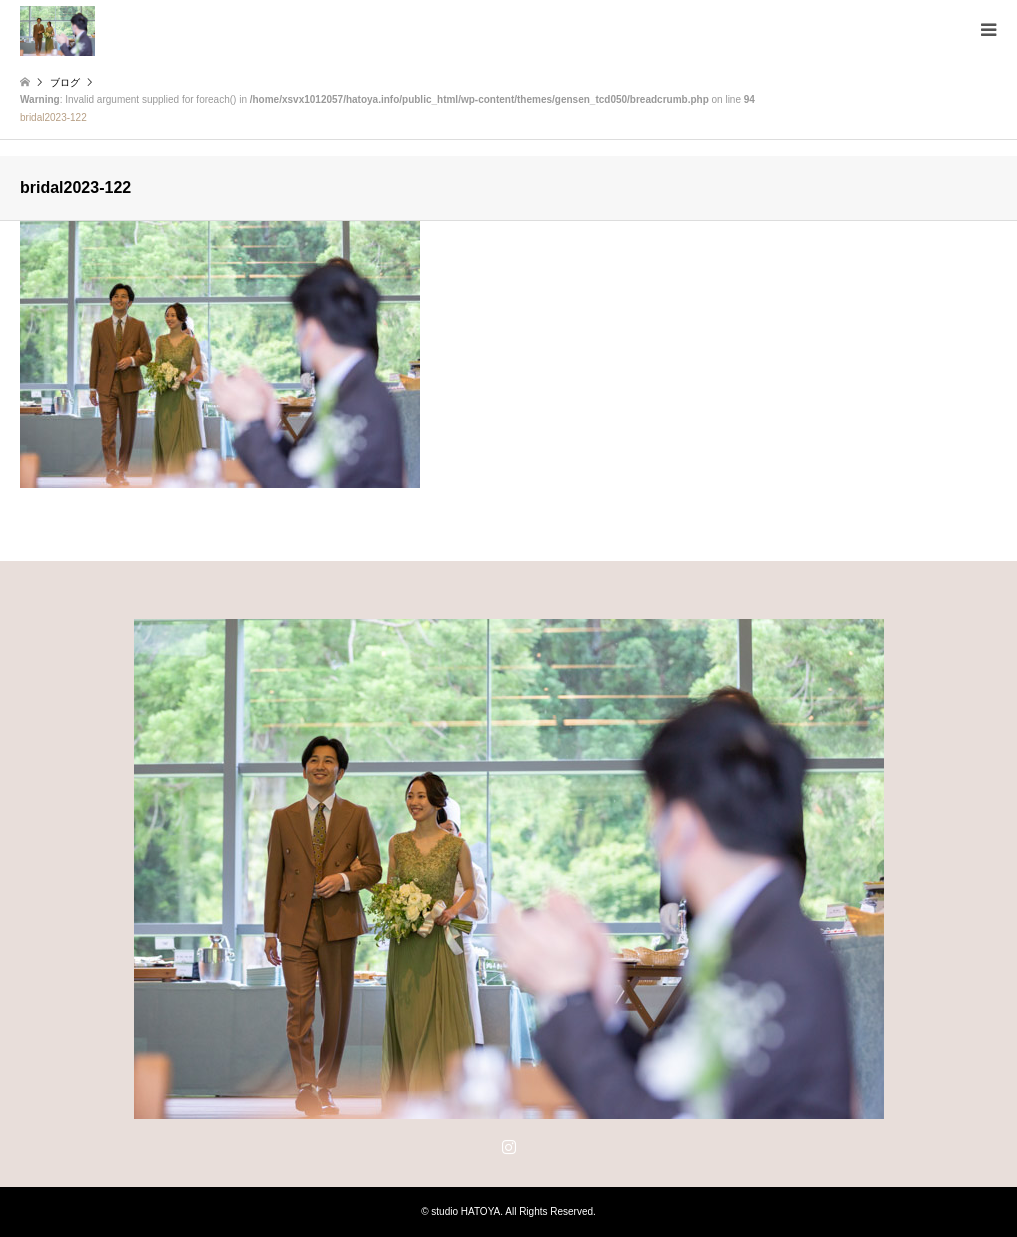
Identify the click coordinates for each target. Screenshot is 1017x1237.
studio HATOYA (465, 1211)
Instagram (509, 1146)
